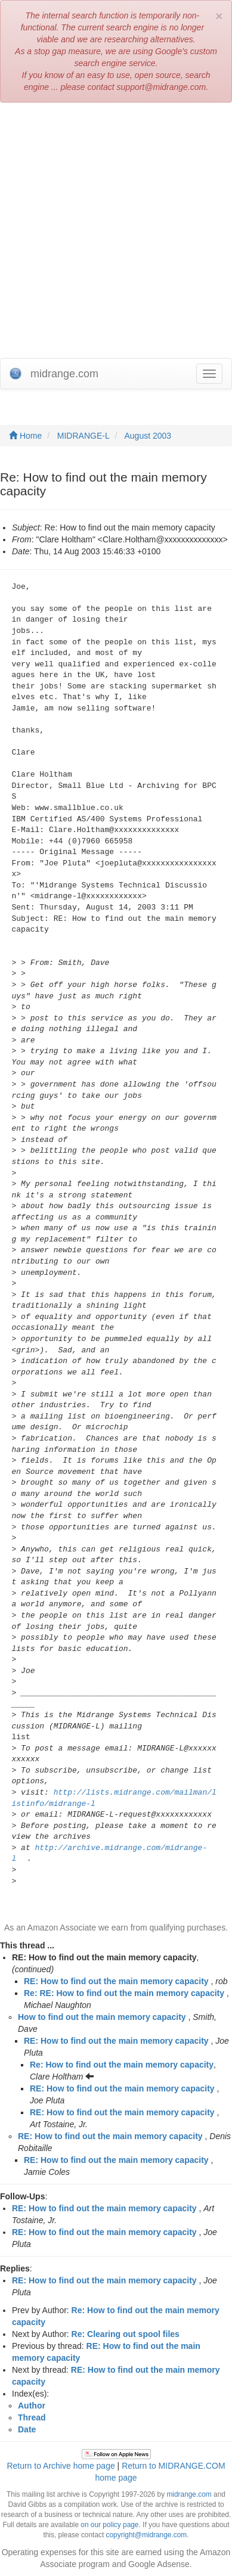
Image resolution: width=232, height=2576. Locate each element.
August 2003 (148, 435)
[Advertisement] (116, 230)
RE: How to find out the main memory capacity (116, 1981)
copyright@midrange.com (146, 2535)
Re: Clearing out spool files (126, 2334)
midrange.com (188, 2494)
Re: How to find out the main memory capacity (122, 2064)
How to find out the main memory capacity (102, 2017)
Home (25, 435)
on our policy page (109, 2525)
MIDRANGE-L (83, 435)
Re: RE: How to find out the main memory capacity (124, 1993)
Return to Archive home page (61, 2466)
